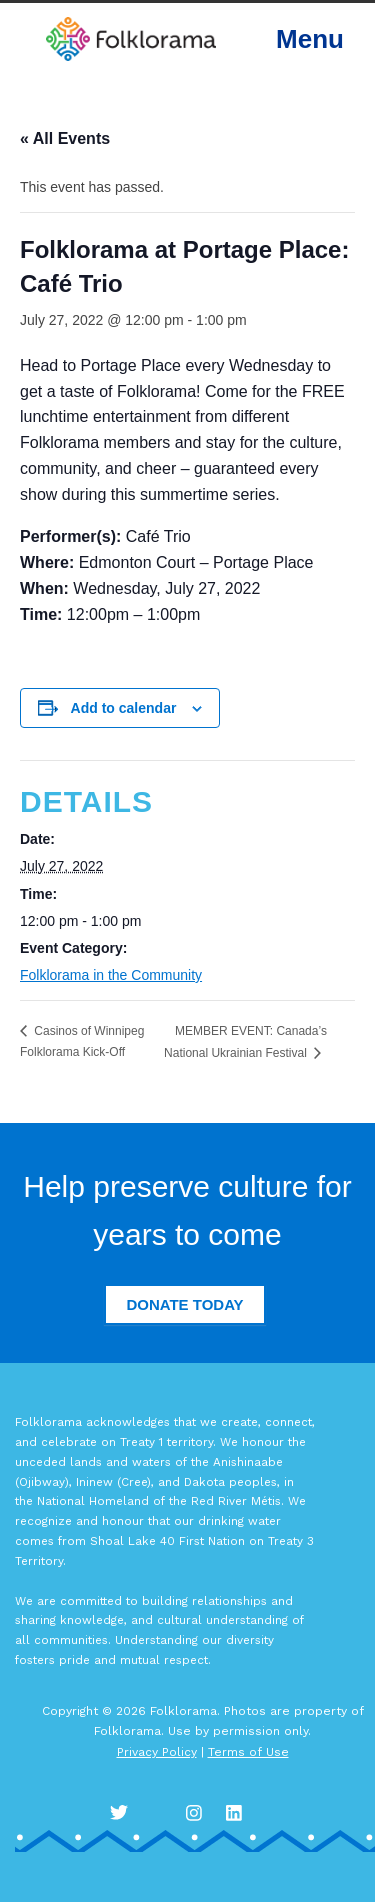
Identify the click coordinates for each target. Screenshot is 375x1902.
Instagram (200, 1812)
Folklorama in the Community (111, 975)
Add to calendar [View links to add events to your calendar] (124, 708)
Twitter (120, 1812)
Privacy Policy (157, 1752)
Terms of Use (248, 1752)
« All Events (65, 138)
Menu (310, 39)
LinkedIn (240, 1812)
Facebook (160, 1812)
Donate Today (184, 1304)
